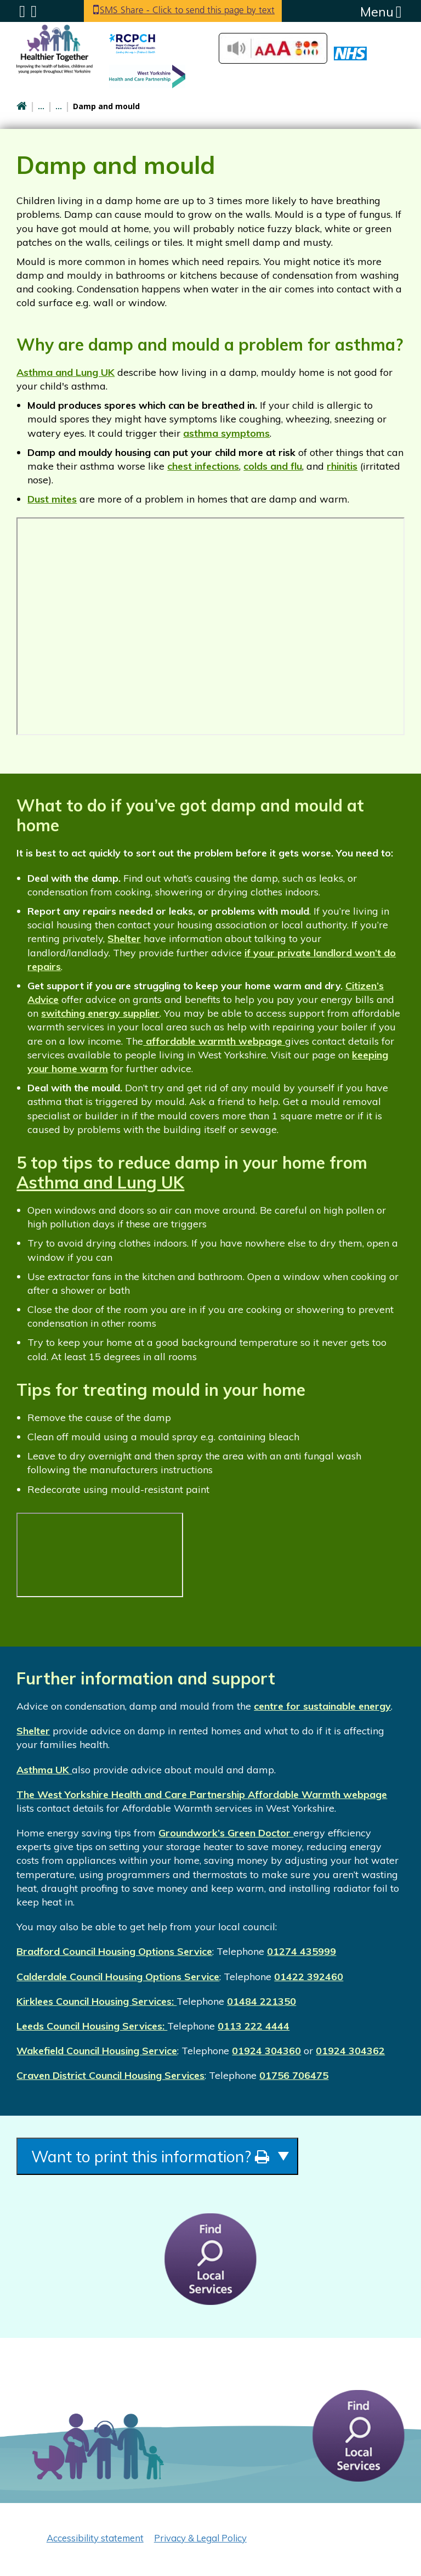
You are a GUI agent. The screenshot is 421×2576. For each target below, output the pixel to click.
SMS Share (193, 10)
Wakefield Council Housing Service (96, 2050)
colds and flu (272, 466)
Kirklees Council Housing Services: (96, 2001)
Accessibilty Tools (273, 48)
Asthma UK (44, 1769)
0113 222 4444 (253, 2026)
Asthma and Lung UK (65, 372)
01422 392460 (308, 1976)
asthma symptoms (226, 433)
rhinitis (342, 466)
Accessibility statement (95, 2540)
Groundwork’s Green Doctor (225, 1833)
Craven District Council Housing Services (110, 2075)
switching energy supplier (100, 1013)
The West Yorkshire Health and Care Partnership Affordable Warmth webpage (201, 1794)
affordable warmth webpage (214, 1041)
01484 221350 (261, 2001)
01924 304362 (350, 2050)
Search (34, 11)
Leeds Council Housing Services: (91, 2026)
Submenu (22, 11)
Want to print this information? (171, 2157)
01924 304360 (266, 2050)
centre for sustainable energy (322, 1706)
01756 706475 (293, 2075)
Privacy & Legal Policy (200, 2540)
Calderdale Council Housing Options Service (117, 1976)
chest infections (203, 466)
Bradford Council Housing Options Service (114, 1951)
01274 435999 (301, 1951)
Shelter (124, 938)
